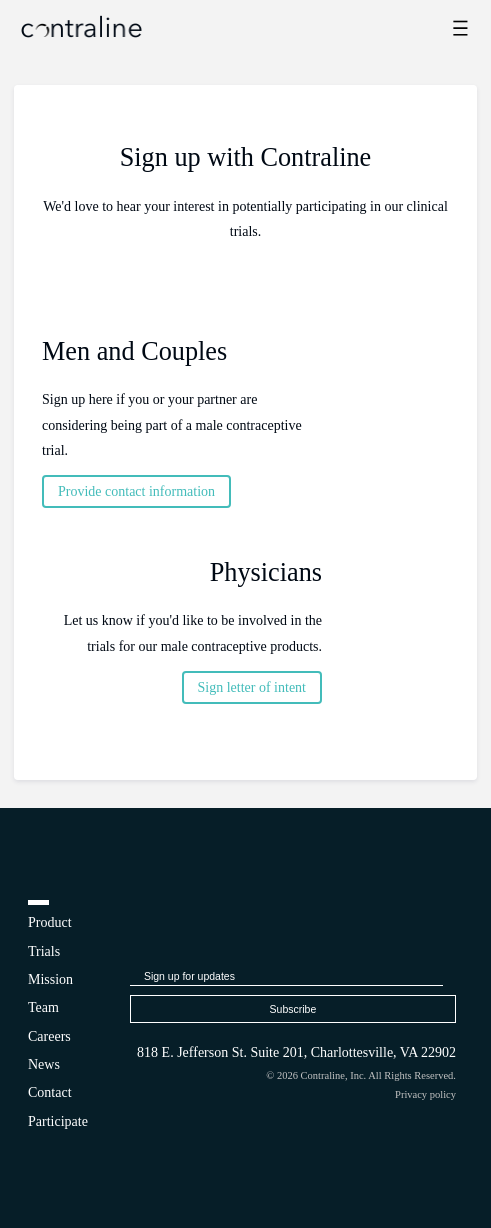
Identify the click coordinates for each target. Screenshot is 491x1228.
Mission (50, 979)
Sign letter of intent (252, 687)
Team (43, 1007)
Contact (50, 1092)
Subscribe (293, 1009)
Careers (49, 1036)
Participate (58, 1121)
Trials (44, 951)
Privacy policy (425, 1094)
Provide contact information (136, 491)
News (44, 1064)
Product (50, 922)
